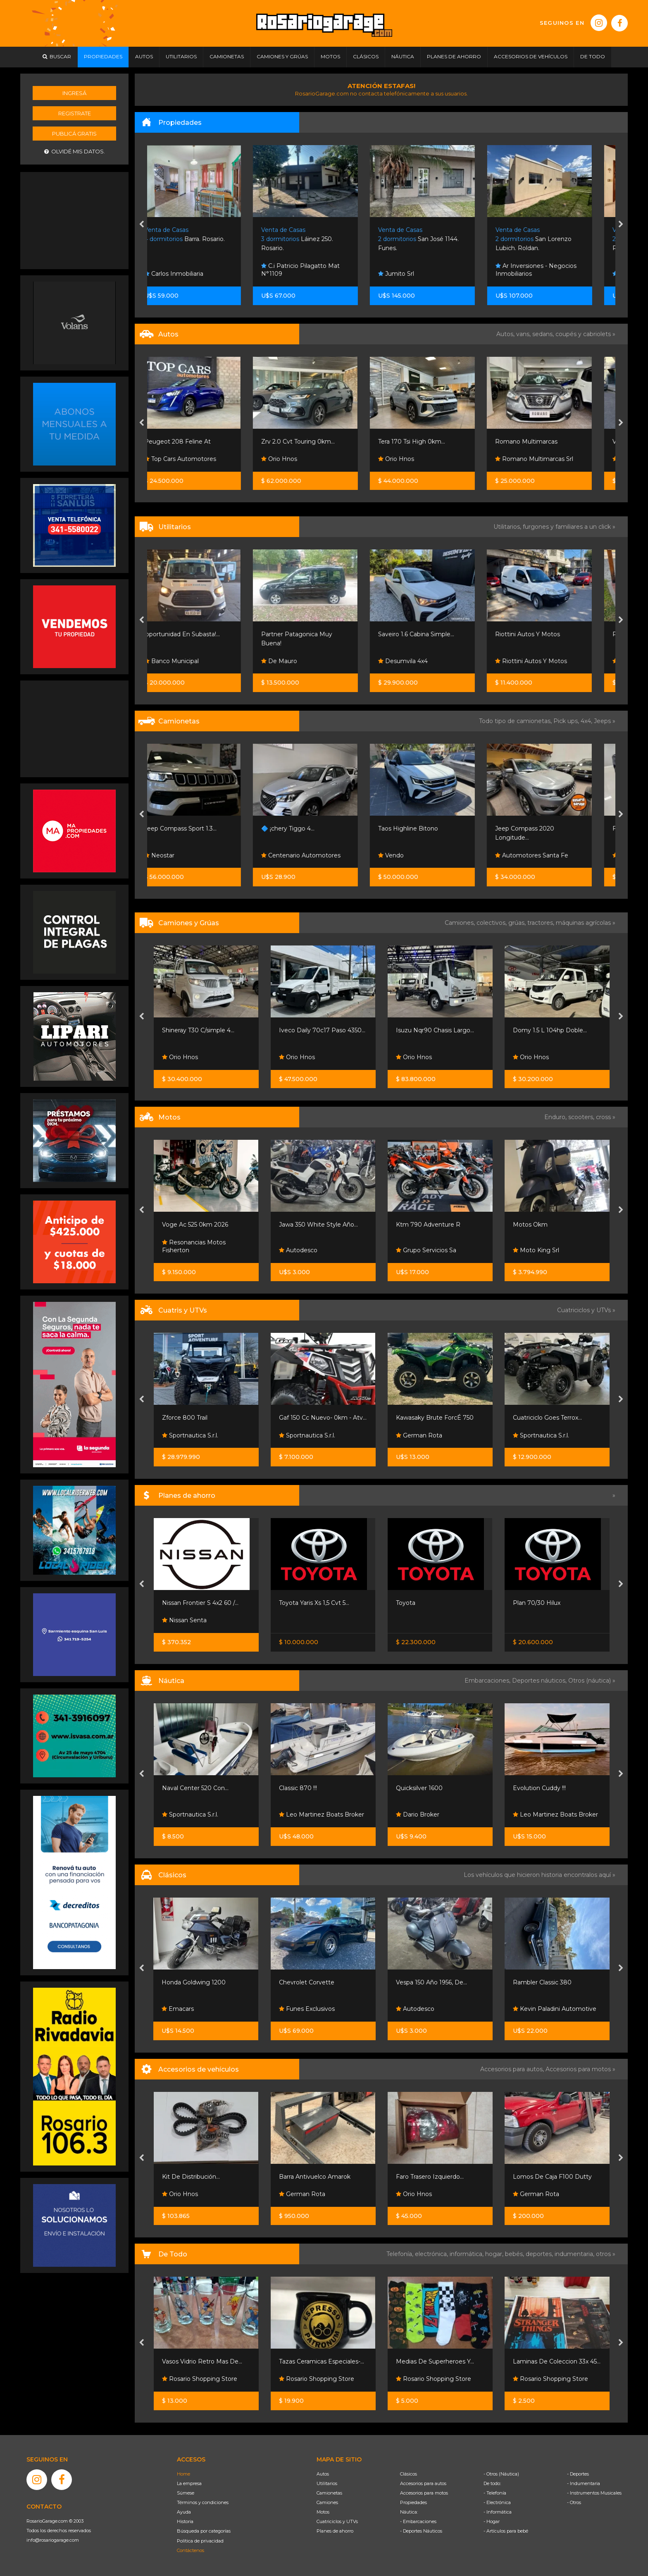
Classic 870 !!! (298, 1788)
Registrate (74, 113)
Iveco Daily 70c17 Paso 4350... (322, 1030)
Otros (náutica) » (591, 1680)
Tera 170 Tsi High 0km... (429, 441)
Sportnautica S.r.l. (190, 1435)
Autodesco (298, 1250)
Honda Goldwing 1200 (194, 1982)
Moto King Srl (536, 1250)
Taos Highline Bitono (426, 828)
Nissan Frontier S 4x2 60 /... (200, 1603)
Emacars (178, 2009)
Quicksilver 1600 (419, 1788)
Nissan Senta (184, 1620)
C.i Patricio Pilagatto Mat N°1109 (318, 270)
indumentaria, (575, 2254)
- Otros (574, 2502)
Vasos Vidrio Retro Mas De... (202, 2361)
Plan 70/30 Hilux (536, 1603)
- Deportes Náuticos (421, 2531)
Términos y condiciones (203, 2502)
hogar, (495, 2254)
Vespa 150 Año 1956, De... (431, 1982)
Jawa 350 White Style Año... (318, 1224)
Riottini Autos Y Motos (545, 634)
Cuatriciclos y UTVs (337, 2521)
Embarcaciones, (488, 1680)
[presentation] (141, 224)
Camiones (327, 2502)
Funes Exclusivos (307, 2009)
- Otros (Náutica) (501, 2474)
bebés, (515, 2254)
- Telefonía (495, 2493)
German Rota (419, 1435)
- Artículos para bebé (506, 2531)
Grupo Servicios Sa (426, 1250)
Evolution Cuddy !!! (539, 1788)
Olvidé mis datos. (74, 151)
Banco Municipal (189, 661)
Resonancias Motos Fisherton (194, 1246)
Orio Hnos (297, 459)
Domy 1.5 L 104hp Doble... (550, 1030)
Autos (323, 2474)
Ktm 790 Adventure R (428, 1224)
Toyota (405, 1603)
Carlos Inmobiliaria (191, 273)
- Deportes (578, 2474)
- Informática (498, 2512)
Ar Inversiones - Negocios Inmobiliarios (553, 270)
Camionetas (329, 2493)
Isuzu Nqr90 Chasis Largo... (435, 1030)
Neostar (177, 855)
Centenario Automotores (318, 855)
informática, (467, 2254)
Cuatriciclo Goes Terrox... (547, 1417)
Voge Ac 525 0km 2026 (195, 1224)
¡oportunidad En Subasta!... (200, 634)
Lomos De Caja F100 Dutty (552, 2176)
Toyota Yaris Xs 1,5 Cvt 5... (314, 1603)
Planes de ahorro (335, 2531)
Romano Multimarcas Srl (552, 459)
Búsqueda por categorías (204, 2531)
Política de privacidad (200, 2541)
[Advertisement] (74, 219)
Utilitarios (327, 2483)
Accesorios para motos (578, 2069)
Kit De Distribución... (191, 2176)
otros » (605, 2254)
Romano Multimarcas (544, 441)
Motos (323, 2512)
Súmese (185, 2493)
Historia (185, 2521)
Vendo (409, 855)
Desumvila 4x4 (421, 661)
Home (183, 2474)
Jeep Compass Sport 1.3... (198, 828)
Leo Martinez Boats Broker (321, 1814)
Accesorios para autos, (513, 2069)
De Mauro (297, 661)
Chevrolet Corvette (306, 1982)
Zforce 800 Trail (184, 1417)
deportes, (540, 2254)
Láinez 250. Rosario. (315, 239)
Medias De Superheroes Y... (435, 2361)
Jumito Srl (414, 273)
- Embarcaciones (418, 2521)
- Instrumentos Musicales (594, 2493)
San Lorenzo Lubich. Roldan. (551, 239)
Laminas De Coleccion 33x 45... (556, 2361)
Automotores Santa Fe (549, 855)
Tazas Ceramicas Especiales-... (321, 2361)
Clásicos (408, 2474)
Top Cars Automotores (198, 459)
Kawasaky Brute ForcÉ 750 (435, 1417)
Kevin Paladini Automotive (554, 2009)
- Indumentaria (583, 2483)
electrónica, (432, 2254)
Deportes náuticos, (540, 1680)
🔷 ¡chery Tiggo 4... (305, 828)
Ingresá (74, 93)
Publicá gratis (74, 133)
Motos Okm (530, 1224)
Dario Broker (417, 1814)
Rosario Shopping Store (199, 2379)
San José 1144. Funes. (436, 239)
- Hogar (492, 2521)
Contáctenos (190, 2550)
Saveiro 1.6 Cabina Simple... (434, 634)
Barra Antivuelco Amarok (314, 2176)
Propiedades (413, 2502)
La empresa (189, 2483)
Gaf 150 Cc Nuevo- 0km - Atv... (323, 1417)
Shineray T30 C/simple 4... (198, 1030)
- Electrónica (497, 2502)
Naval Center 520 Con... (195, 1788)
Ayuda (184, 2512)
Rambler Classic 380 (542, 1982)
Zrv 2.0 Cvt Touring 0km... (316, 441)
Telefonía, (400, 2254)
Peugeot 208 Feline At (195, 441)
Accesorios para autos (423, 2483)
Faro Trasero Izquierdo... (430, 2176)
